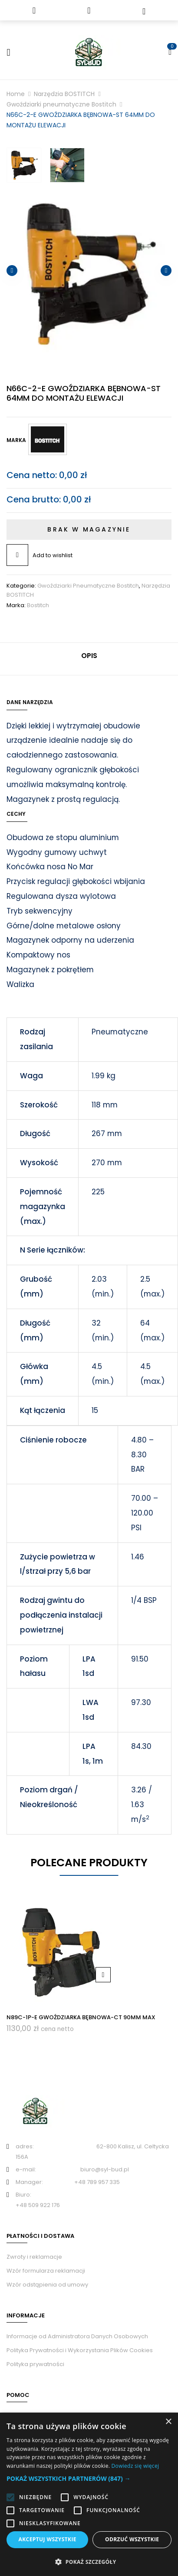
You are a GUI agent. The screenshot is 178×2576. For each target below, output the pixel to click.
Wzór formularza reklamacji (46, 2271)
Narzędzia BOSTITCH (64, 94)
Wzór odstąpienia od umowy (47, 2284)
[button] (89, 2478)
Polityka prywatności (35, 2364)
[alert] (89, 2494)
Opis (89, 656)
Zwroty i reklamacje (34, 2257)
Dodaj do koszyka (103, 1974)
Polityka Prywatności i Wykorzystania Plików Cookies (80, 2350)
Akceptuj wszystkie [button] (47, 2539)
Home (16, 94)
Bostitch (38, 605)
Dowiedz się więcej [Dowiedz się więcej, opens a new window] (135, 2466)
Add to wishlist (53, 555)
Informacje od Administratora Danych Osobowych (77, 2336)
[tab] (89, 659)
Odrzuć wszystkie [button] (132, 2539)
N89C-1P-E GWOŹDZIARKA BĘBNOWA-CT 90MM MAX (81, 2017)
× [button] (168, 2422)
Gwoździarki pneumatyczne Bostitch (61, 104)
